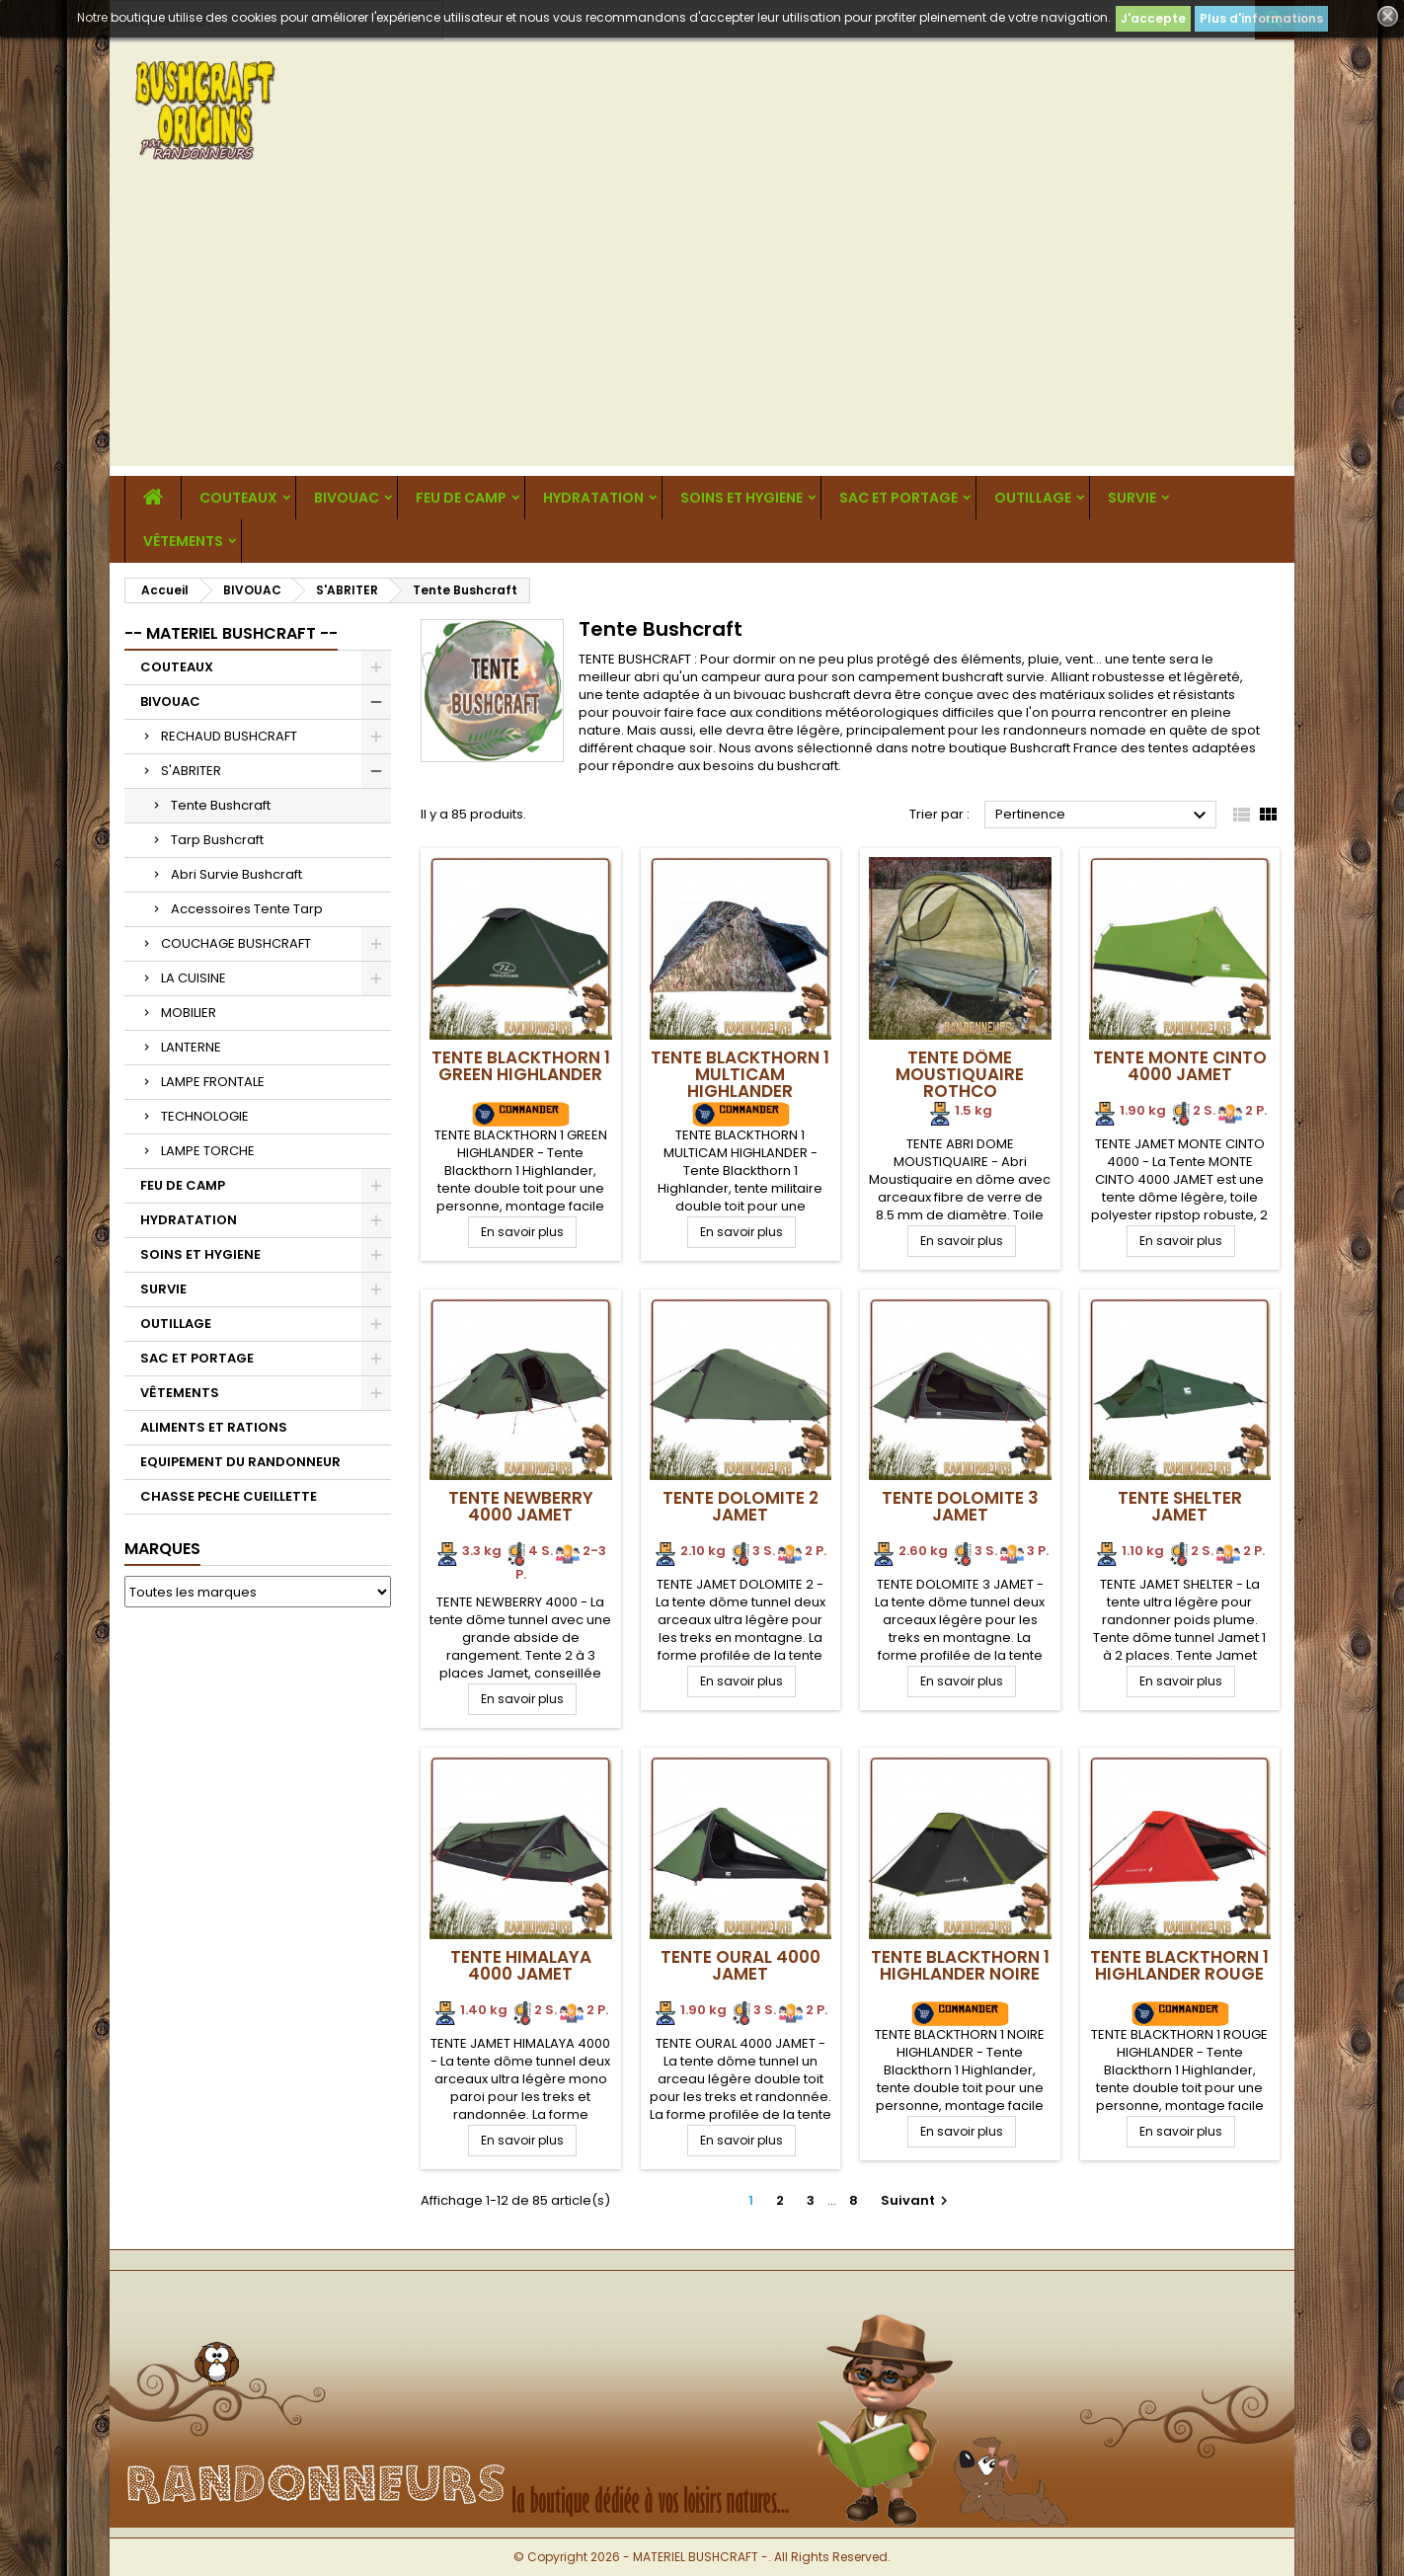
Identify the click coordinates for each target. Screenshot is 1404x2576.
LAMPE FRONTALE (213, 1081)
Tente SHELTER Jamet (1180, 1506)
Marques (162, 1548)
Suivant (917, 2200)
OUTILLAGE (1032, 497)
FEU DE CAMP (461, 497)
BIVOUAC (346, 497)
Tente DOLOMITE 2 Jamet (741, 1506)
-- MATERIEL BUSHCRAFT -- (231, 633)
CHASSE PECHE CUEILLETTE (228, 1496)
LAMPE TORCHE (208, 1150)
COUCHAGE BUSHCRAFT (236, 943)
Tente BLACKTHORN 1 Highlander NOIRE (960, 1965)
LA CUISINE (193, 978)
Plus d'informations (1261, 18)
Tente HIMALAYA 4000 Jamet (520, 1965)
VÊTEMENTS (183, 541)
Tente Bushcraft (221, 805)
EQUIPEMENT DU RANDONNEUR (240, 1461)
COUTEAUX (238, 497)
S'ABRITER (191, 770)
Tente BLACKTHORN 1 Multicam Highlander (740, 1074)
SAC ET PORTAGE (898, 497)
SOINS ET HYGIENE (741, 497)
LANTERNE (191, 1047)
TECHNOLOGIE (205, 1116)
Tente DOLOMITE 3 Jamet (960, 1506)
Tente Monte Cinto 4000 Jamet (1180, 1066)
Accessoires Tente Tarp (247, 908)
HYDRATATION (593, 497)
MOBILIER (188, 1012)
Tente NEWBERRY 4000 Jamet (520, 1506)
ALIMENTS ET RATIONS (213, 1427)
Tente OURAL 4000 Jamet (740, 1965)
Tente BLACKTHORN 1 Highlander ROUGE (1179, 1965)
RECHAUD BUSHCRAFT (229, 736)
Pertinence (1103, 815)
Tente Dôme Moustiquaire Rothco (960, 1074)
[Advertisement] (702, 328)
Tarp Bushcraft (217, 839)
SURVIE (1132, 497)
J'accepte (1153, 18)
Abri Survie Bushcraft (236, 874)
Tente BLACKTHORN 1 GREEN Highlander (520, 1066)
